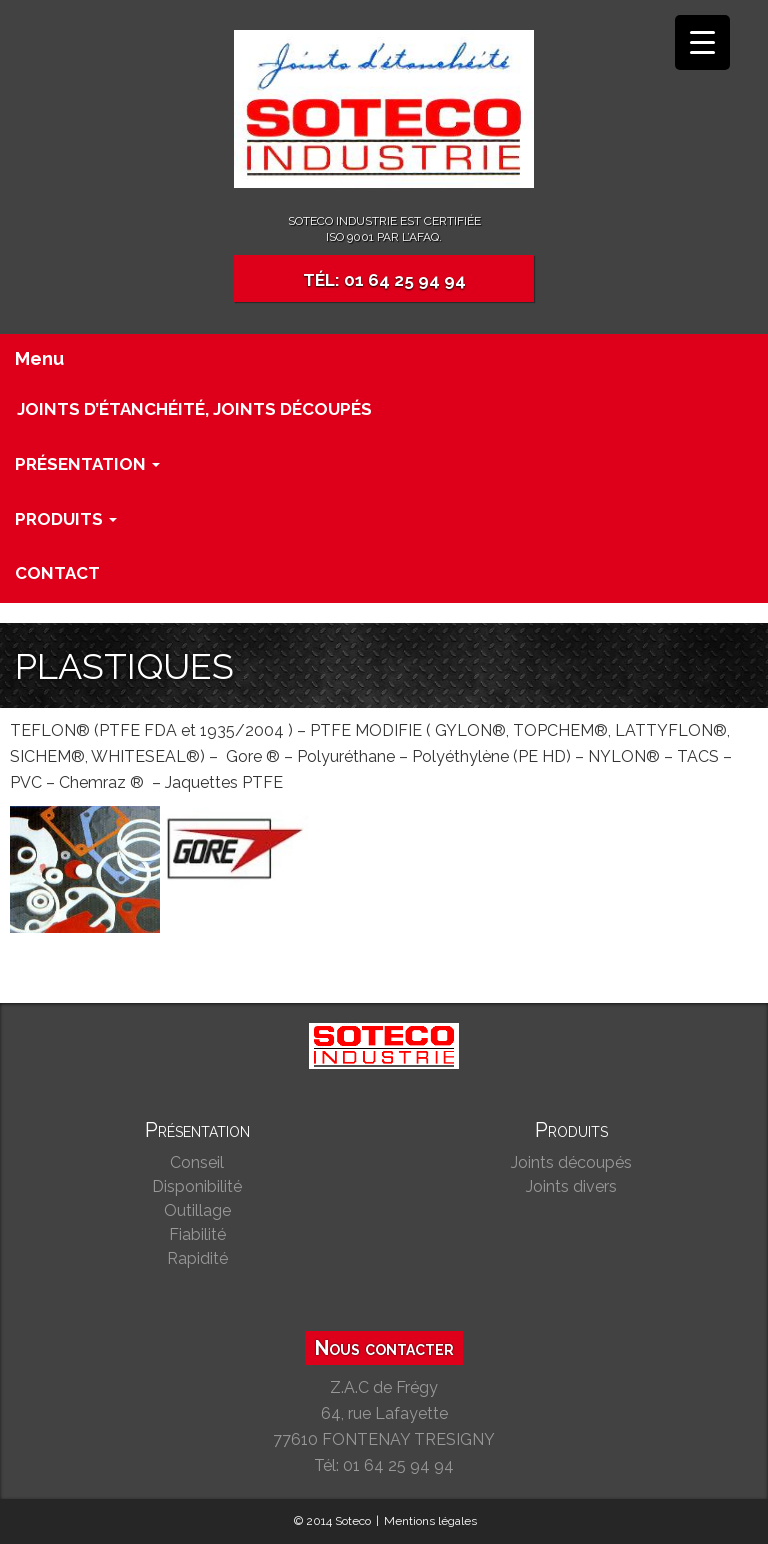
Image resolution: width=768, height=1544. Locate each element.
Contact (57, 573)
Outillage (197, 1210)
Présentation (87, 464)
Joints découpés (571, 1162)
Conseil (197, 1162)
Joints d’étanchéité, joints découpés (194, 409)
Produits (66, 519)
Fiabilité (197, 1234)
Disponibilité (197, 1186)
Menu (39, 358)
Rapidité (197, 1258)
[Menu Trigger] (702, 42)
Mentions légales (430, 1521)
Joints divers (571, 1186)
